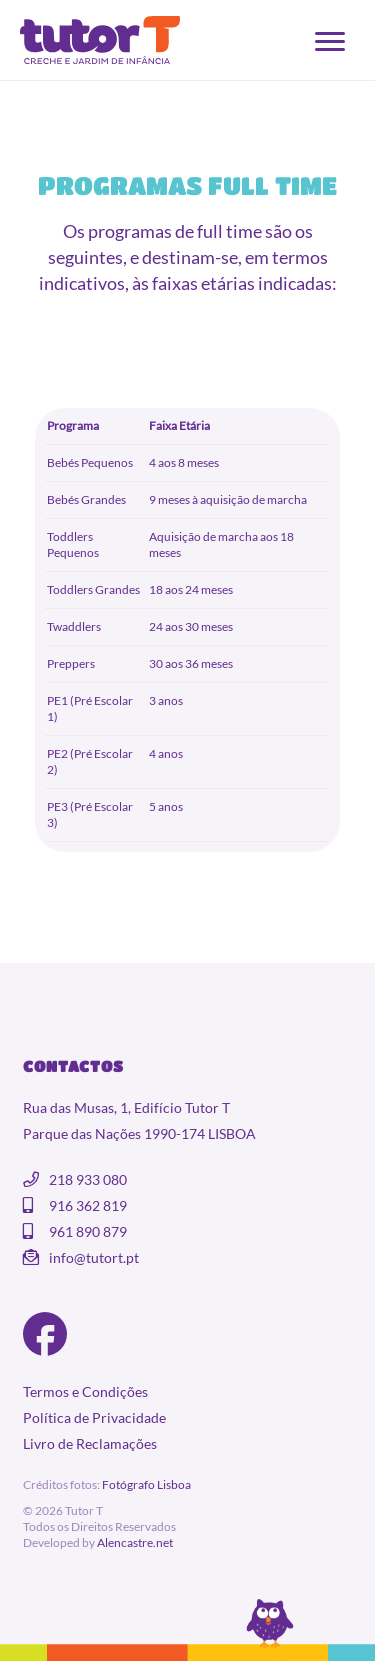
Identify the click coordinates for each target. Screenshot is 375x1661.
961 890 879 (88, 1231)
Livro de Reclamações (90, 1443)
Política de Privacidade (94, 1417)
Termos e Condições (85, 1391)
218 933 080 (88, 1179)
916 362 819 (88, 1205)
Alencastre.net (135, 1542)
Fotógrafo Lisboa (146, 1484)
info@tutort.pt (94, 1257)
